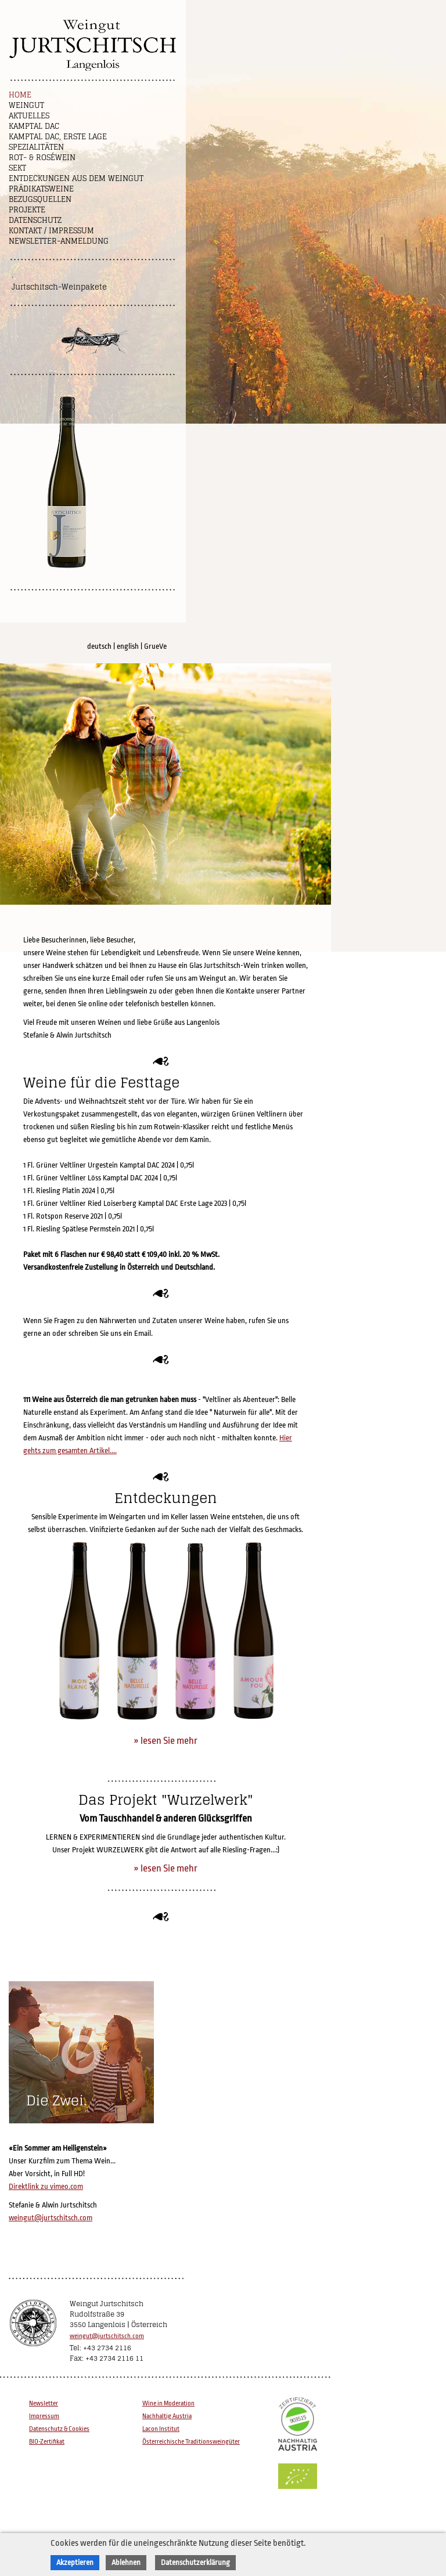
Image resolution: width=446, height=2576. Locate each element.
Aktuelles (29, 115)
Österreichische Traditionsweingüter (191, 2441)
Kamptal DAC (34, 126)
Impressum (44, 2416)
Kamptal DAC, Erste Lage (58, 136)
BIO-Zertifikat (46, 2441)
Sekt (17, 168)
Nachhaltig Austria (167, 2416)
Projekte (27, 209)
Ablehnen (126, 2562)
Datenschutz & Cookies (59, 2429)
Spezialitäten (36, 147)
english (128, 646)
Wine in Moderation (168, 2403)
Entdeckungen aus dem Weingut (76, 178)
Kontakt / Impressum (51, 230)
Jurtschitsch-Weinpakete (59, 287)
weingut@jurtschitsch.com (50, 2217)
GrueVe (155, 646)
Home (20, 95)
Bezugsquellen (40, 199)
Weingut (26, 105)
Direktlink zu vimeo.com (46, 2186)
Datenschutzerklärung (195, 2562)
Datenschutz (35, 220)
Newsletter (43, 2403)
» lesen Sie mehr (165, 1740)
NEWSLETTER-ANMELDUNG (59, 241)
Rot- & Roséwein (42, 157)
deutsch (99, 646)
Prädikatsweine (41, 189)
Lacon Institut (160, 2429)
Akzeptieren (74, 2562)
